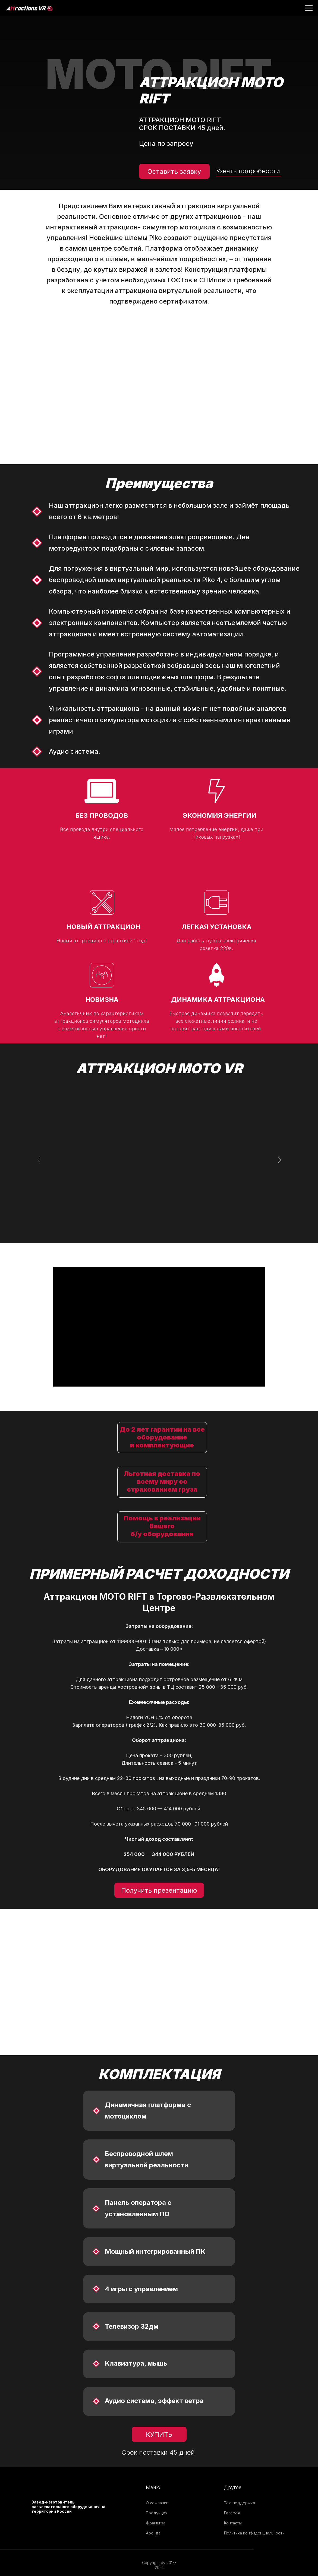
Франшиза (155, 2523)
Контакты (233, 2523)
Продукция (156, 2512)
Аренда (153, 2533)
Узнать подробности (248, 171)
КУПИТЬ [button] (159, 2434)
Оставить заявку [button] (174, 171)
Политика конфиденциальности (254, 2533)
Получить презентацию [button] (159, 1890)
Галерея (232, 2512)
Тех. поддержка (239, 2502)
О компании (157, 2502)
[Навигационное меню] (309, 8)
